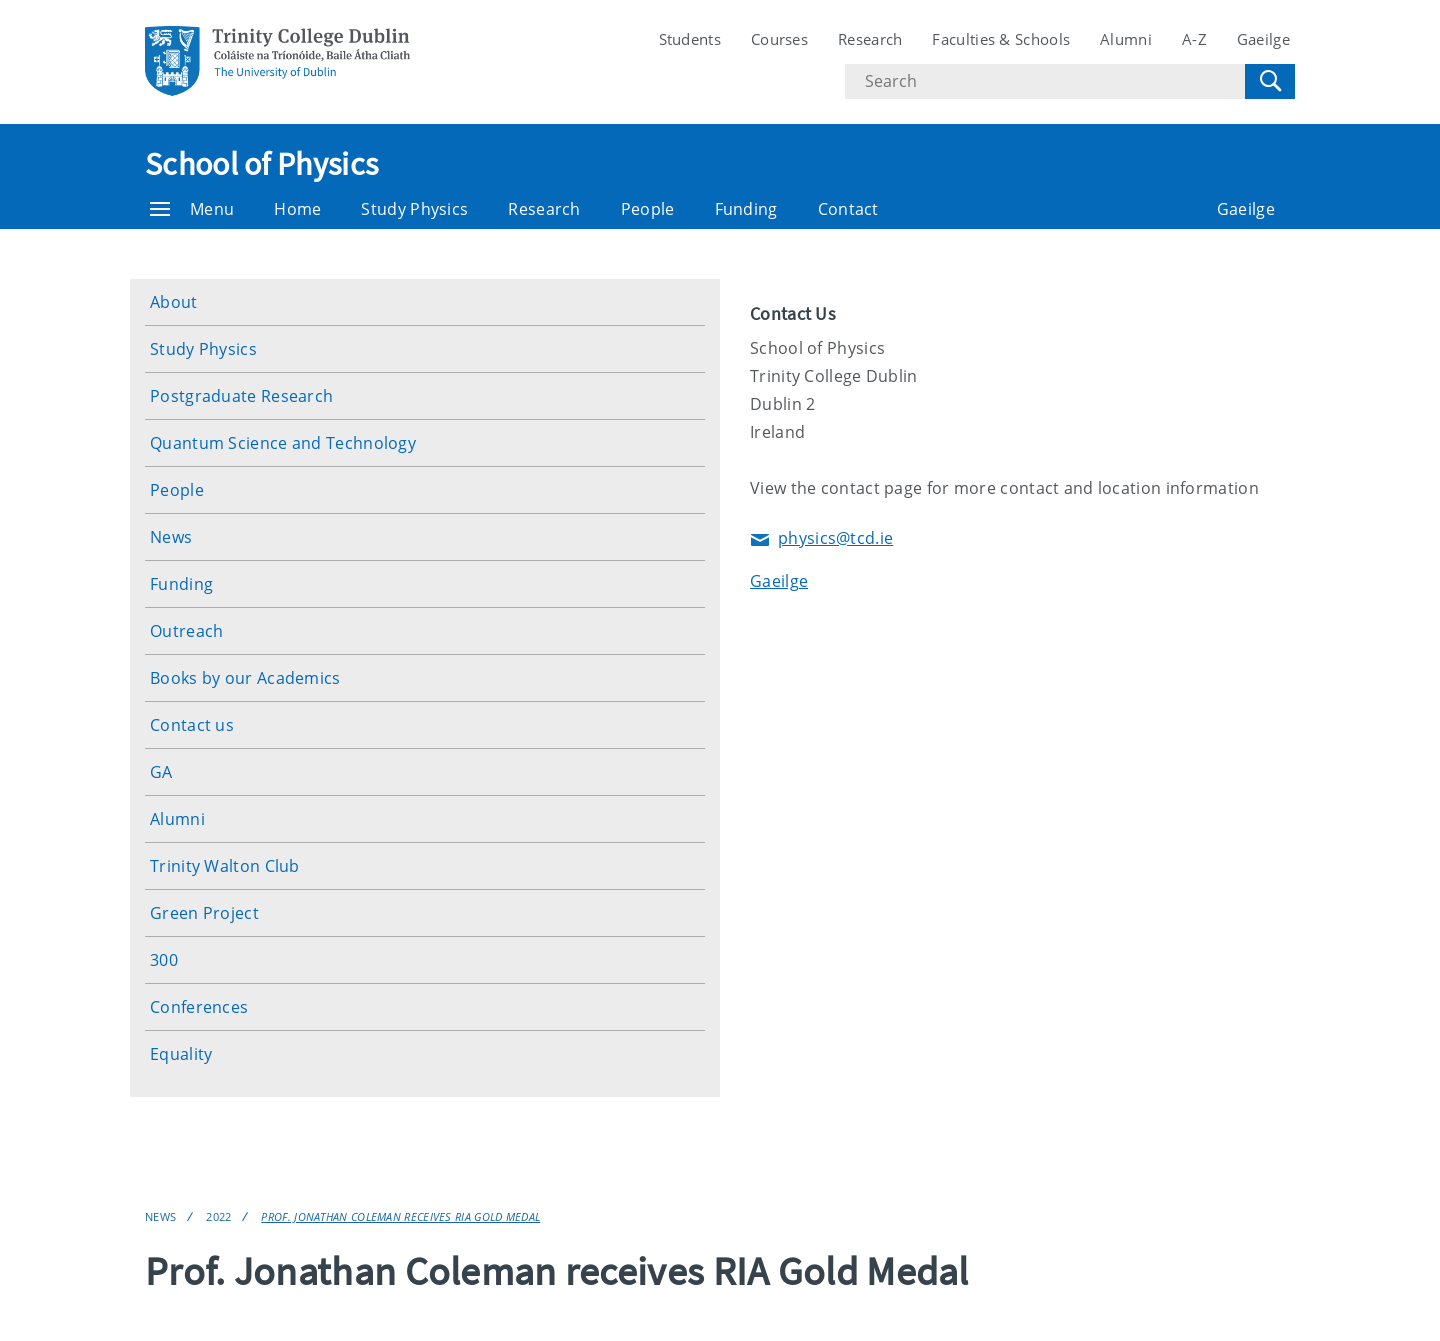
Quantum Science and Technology (283, 443)
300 (164, 960)
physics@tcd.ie (821, 539)
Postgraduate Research (241, 396)
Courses (779, 39)
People (648, 209)
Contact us (192, 725)
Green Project (204, 913)
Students (690, 39)
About (174, 302)
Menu (192, 209)
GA (161, 772)
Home (297, 209)
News (171, 537)
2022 (218, 1216)
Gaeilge (1263, 39)
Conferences (199, 1007)
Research (870, 39)
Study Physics (414, 209)
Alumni (1126, 39)
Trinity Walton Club (225, 866)
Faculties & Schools (1001, 39)
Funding (746, 209)
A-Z (1194, 39)
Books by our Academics (245, 678)
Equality (181, 1054)
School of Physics (261, 164)
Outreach (186, 631)
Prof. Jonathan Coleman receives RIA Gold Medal (400, 1216)
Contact (848, 209)
